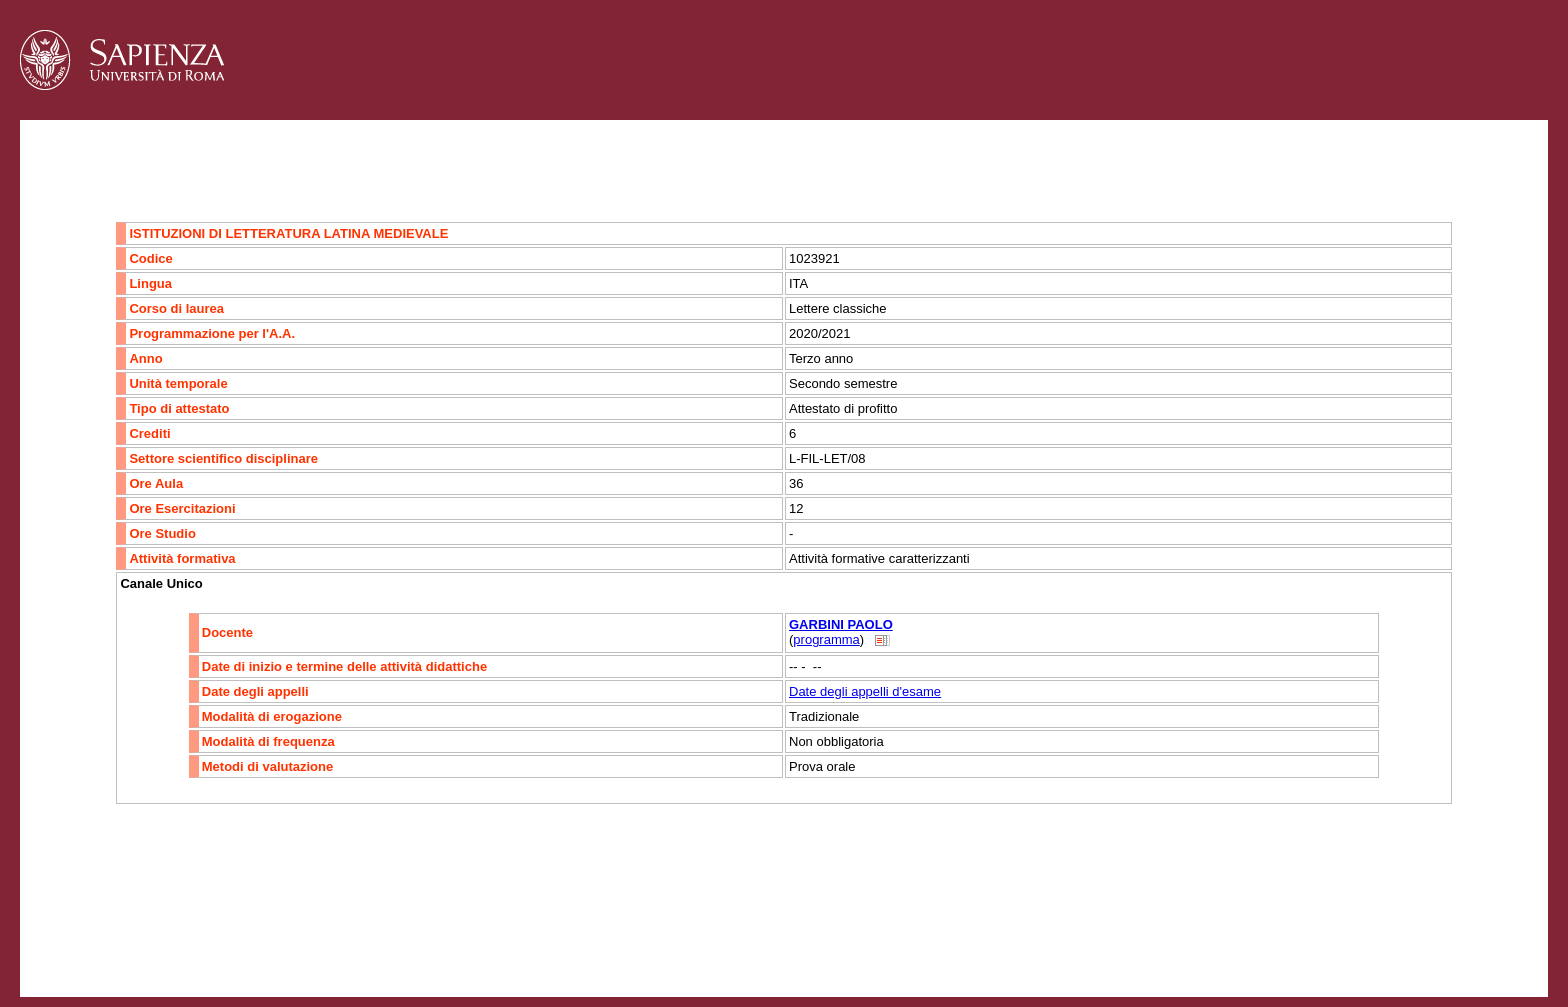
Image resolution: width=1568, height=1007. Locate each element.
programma (826, 639)
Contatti (72, 943)
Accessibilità (145, 943)
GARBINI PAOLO (841, 624)
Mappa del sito (238, 943)
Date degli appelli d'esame (865, 691)
